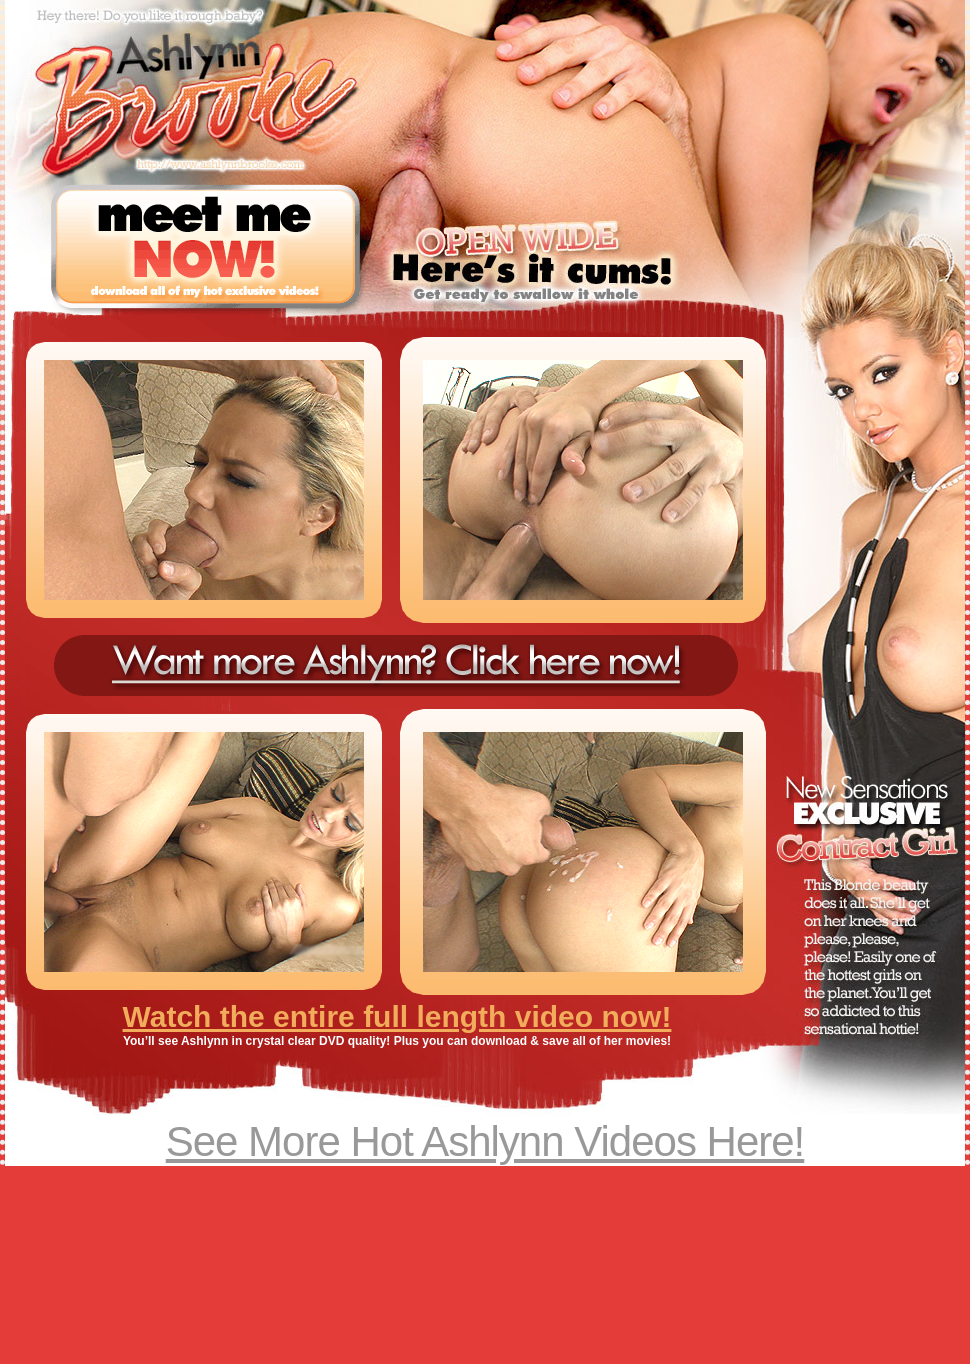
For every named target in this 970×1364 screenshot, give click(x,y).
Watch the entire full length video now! (397, 1016)
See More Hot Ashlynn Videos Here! (485, 1141)
